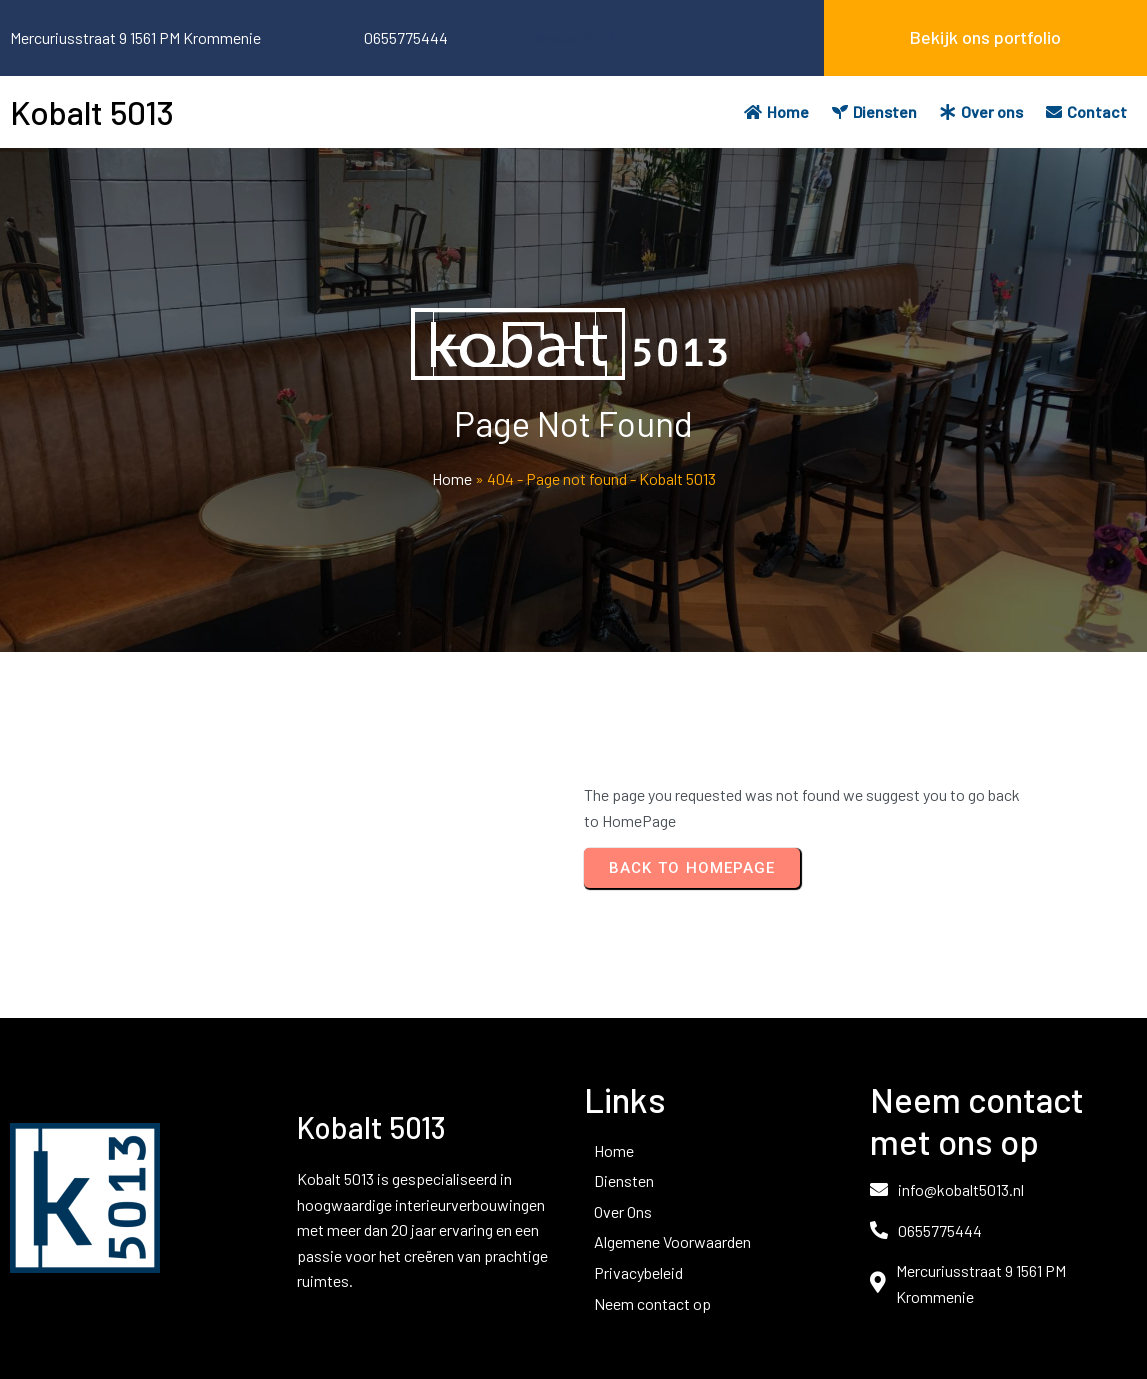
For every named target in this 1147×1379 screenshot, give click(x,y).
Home (452, 478)
